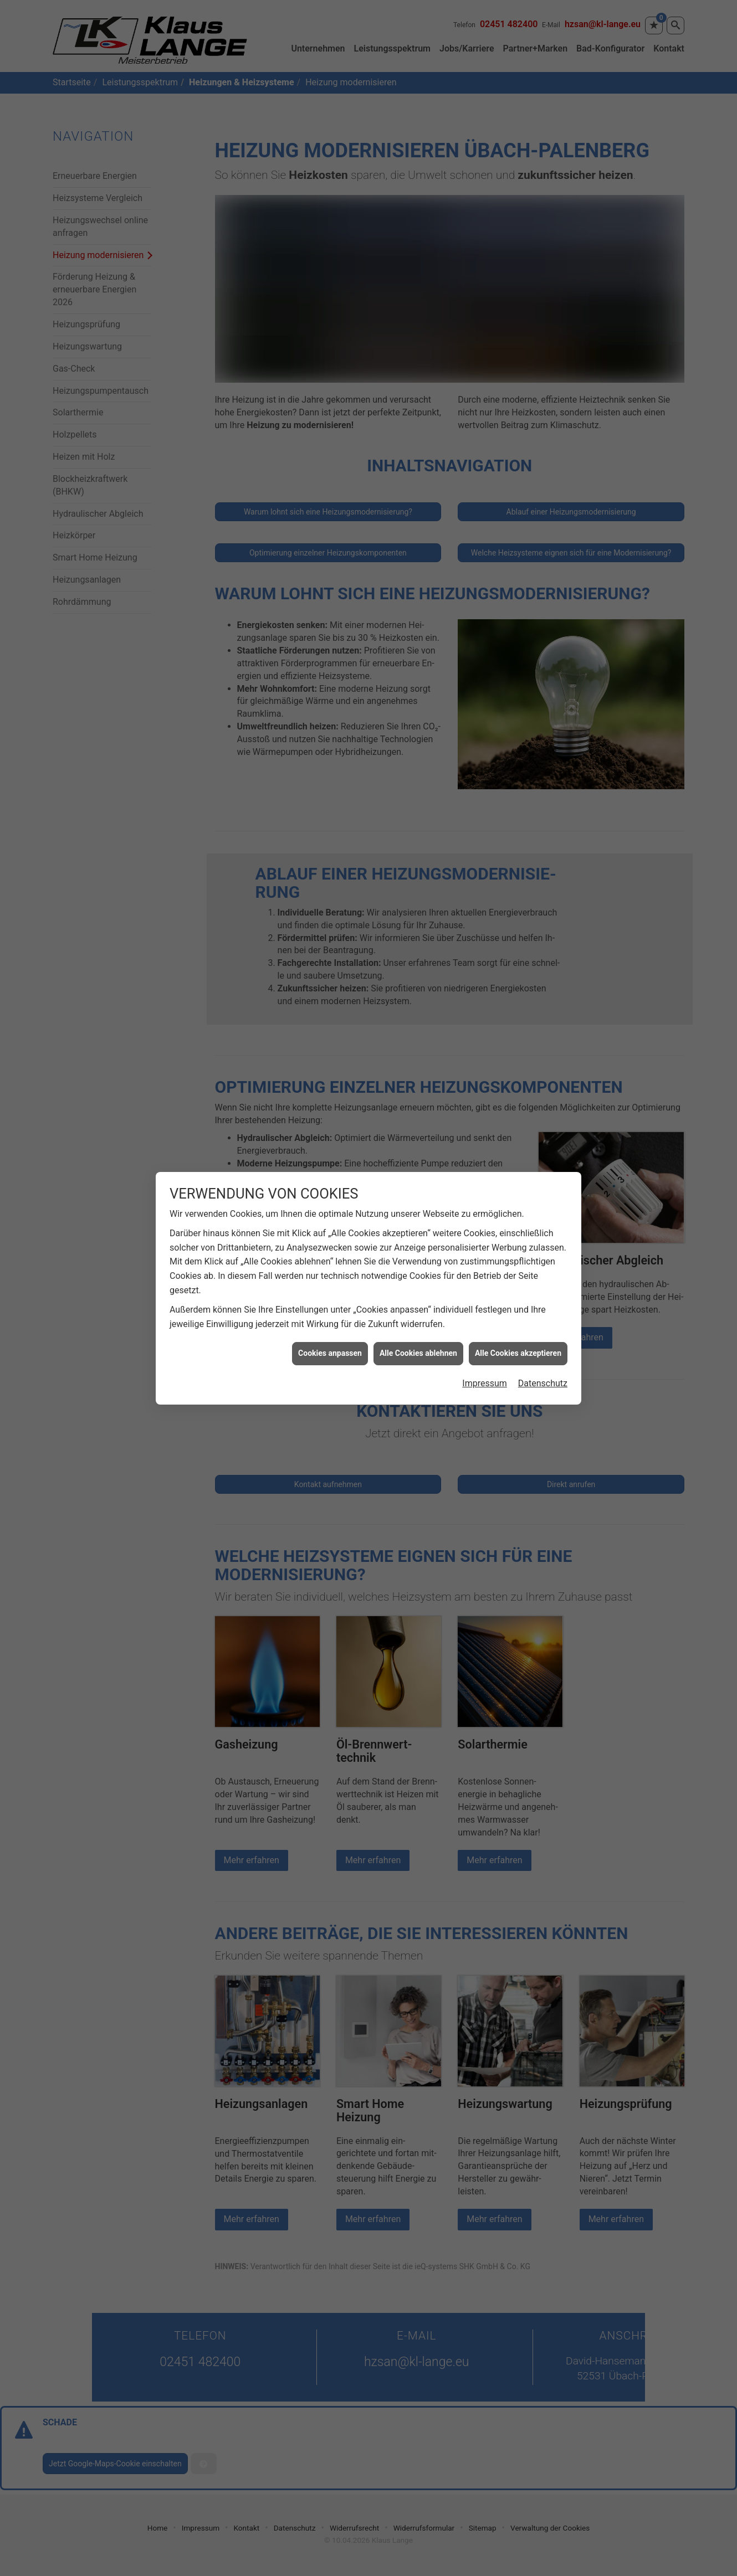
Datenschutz (542, 1379)
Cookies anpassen (330, 1349)
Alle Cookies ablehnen (418, 1349)
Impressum (484, 1379)
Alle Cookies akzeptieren (518, 1349)
